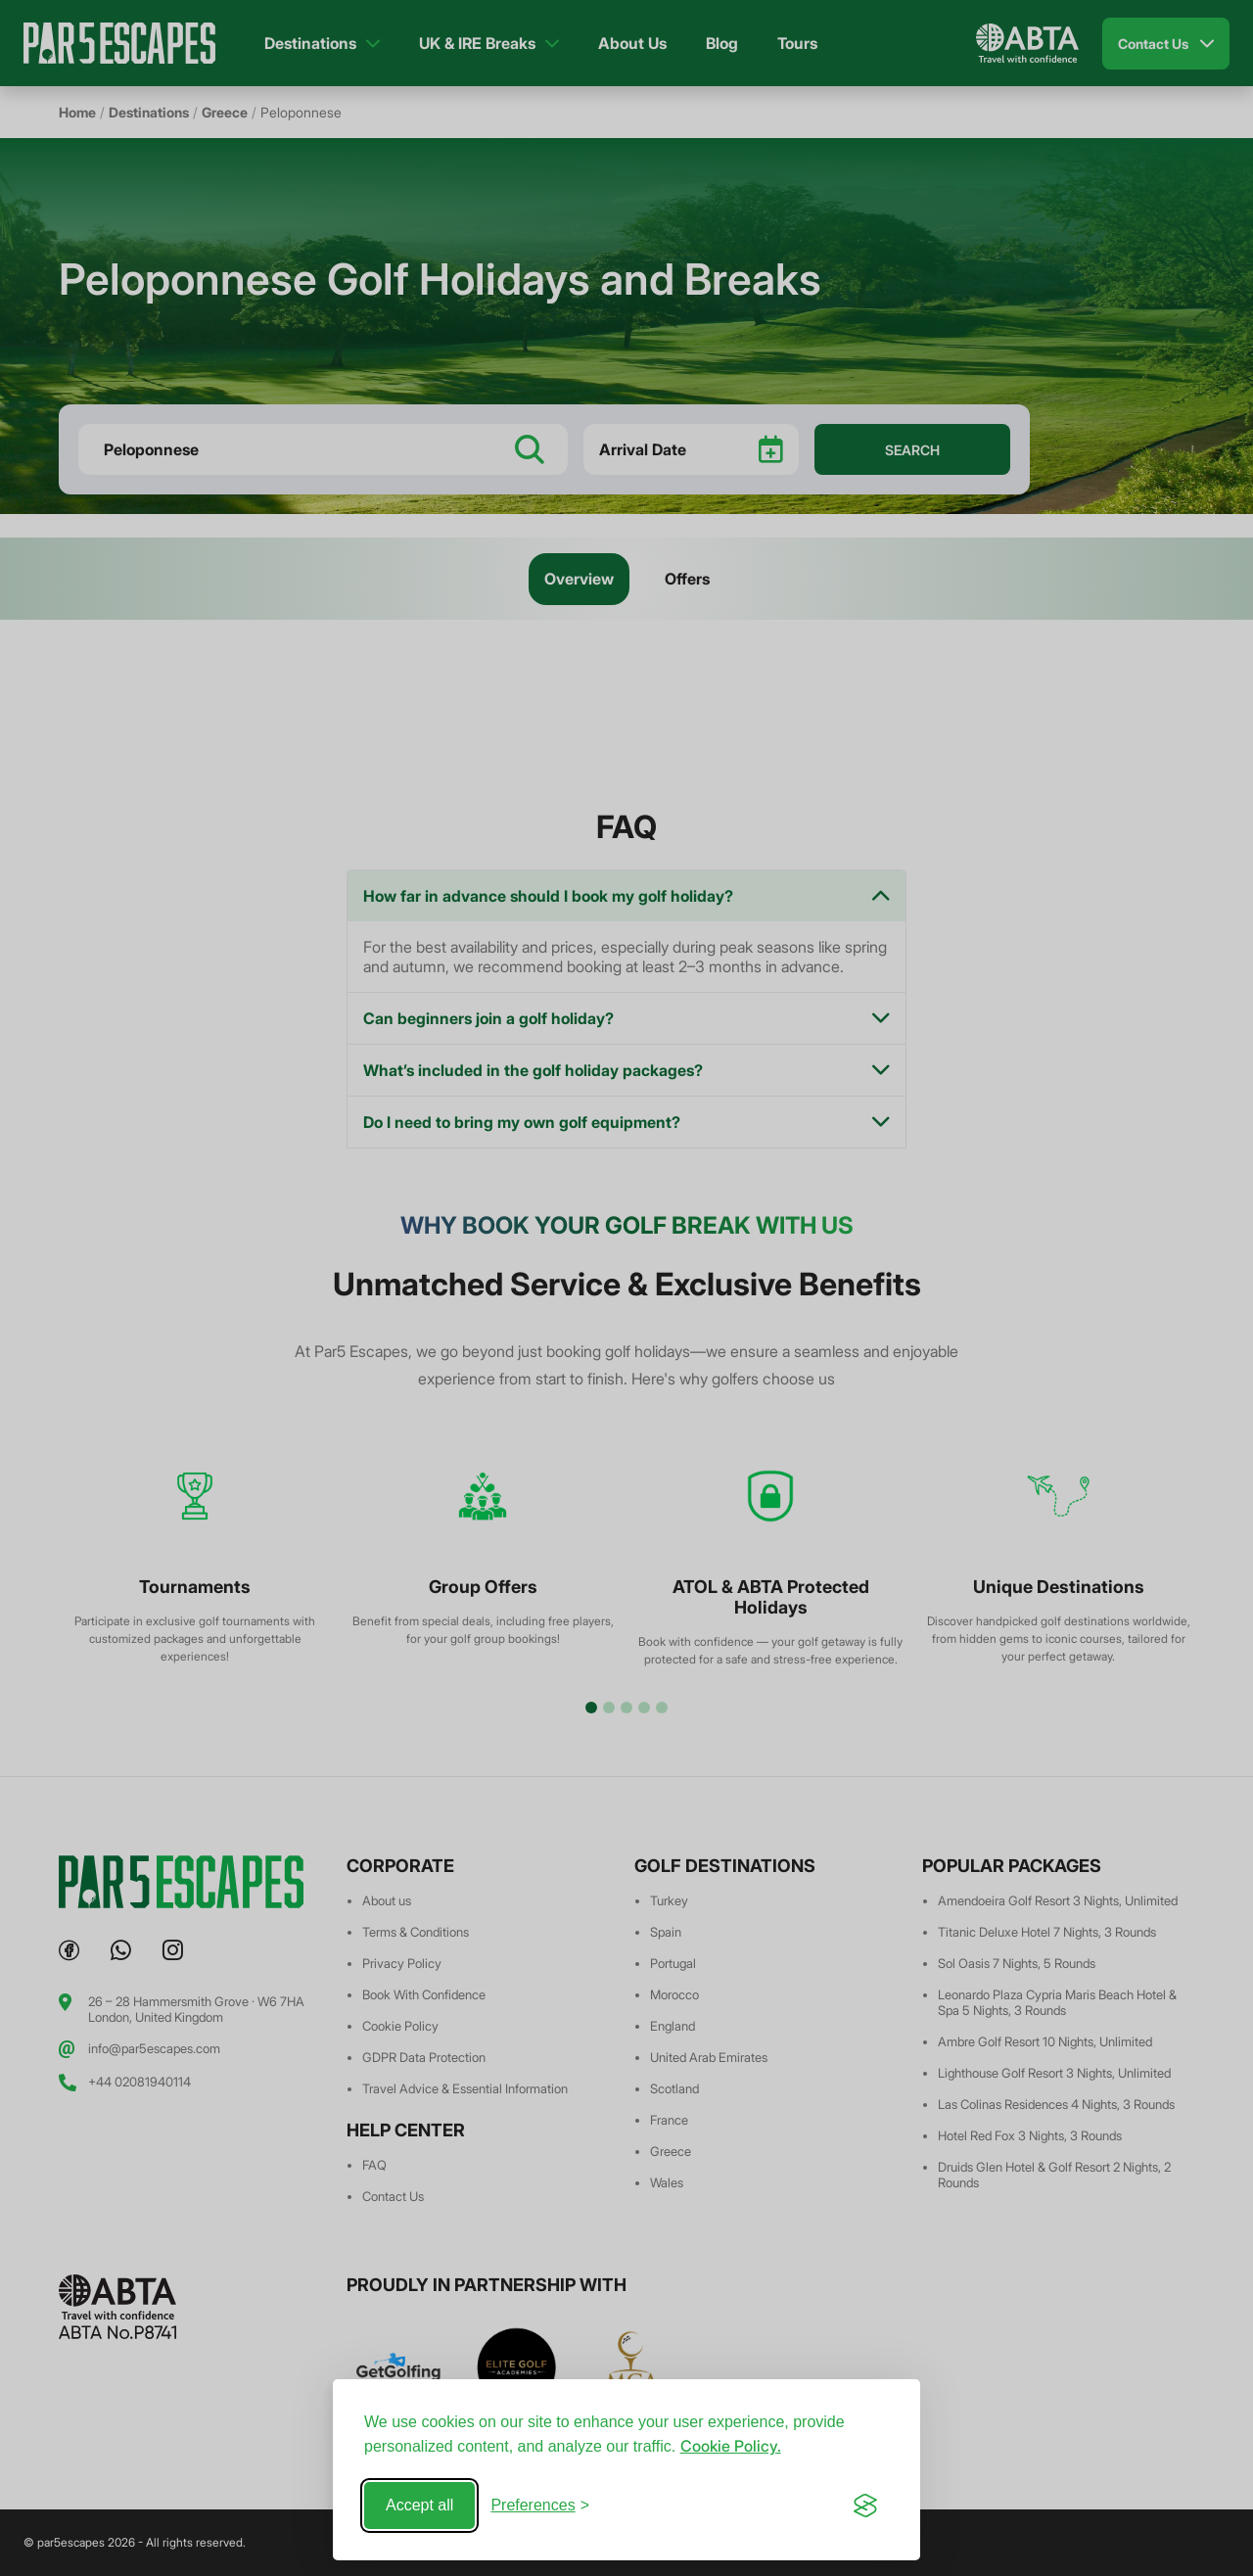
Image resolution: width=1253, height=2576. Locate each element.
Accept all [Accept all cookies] (419, 2505)
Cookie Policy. (730, 2446)
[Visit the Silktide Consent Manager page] (865, 2505)
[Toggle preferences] (539, 2505)
